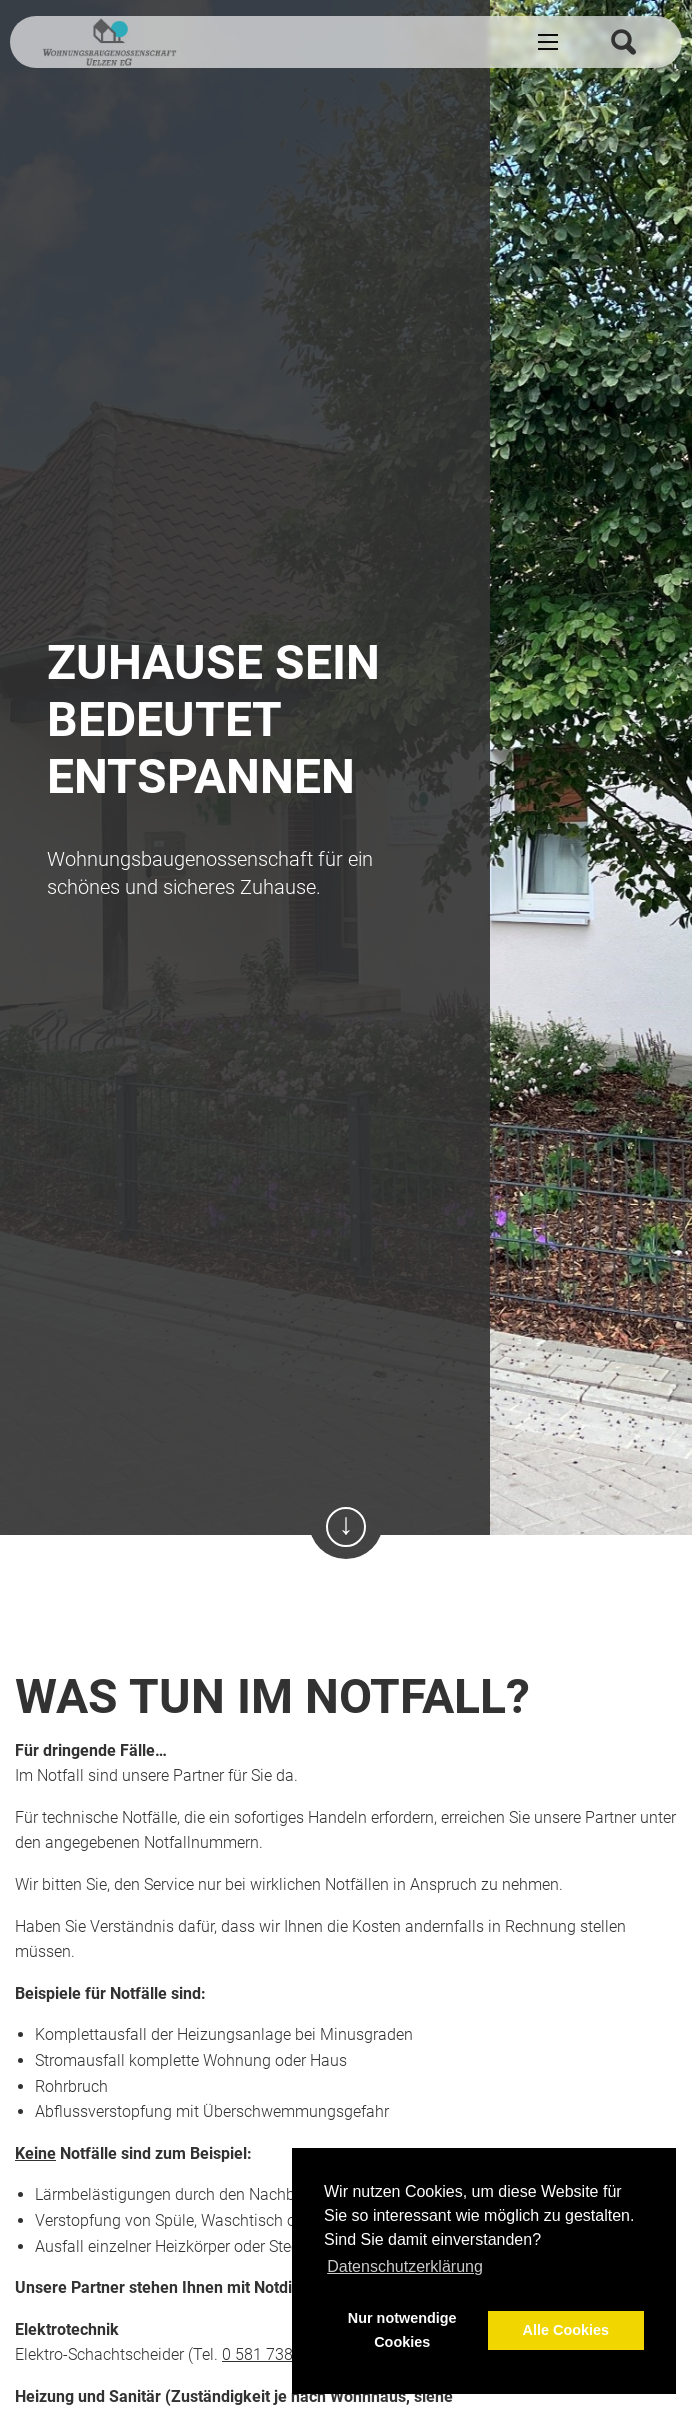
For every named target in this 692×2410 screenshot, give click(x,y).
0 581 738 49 (268, 2354)
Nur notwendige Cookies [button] (402, 2330)
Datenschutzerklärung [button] (405, 2266)
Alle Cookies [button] (566, 2330)
